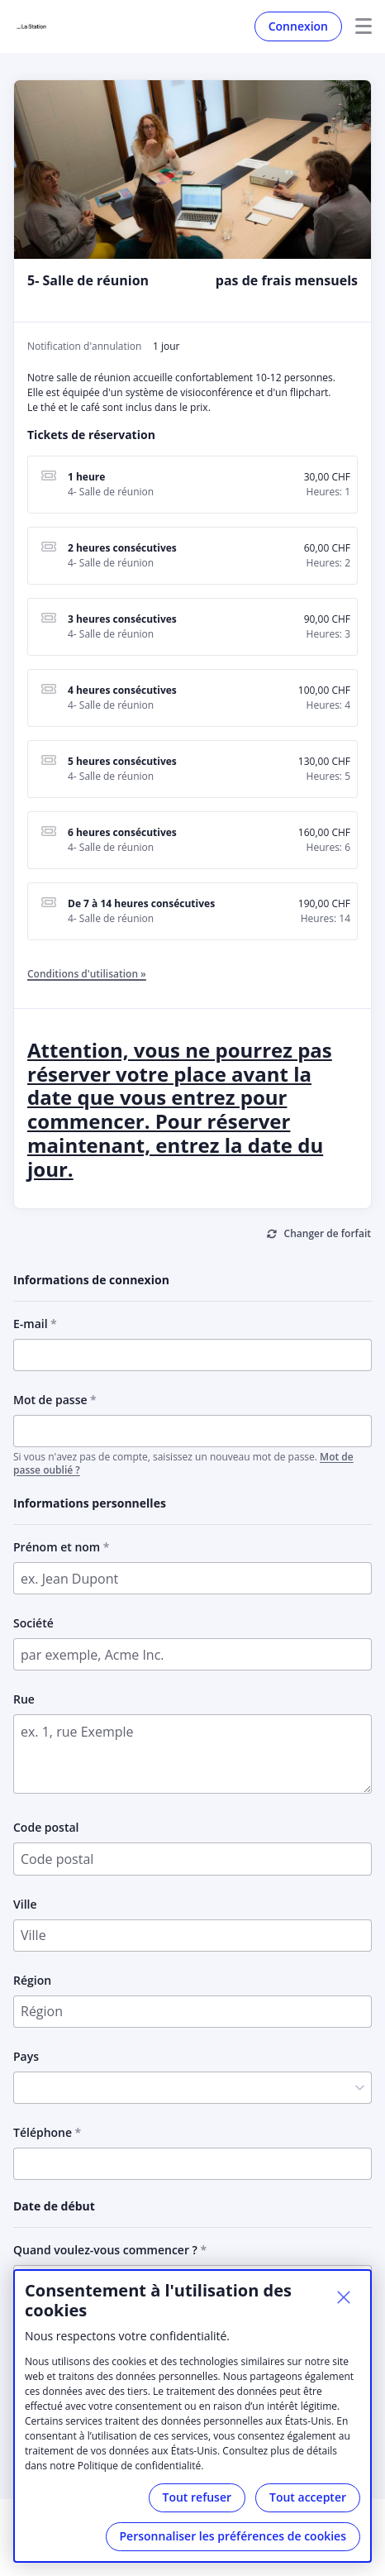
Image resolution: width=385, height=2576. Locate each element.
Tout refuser (197, 2497)
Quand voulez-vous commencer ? (105, 2250)
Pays (26, 2056)
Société (33, 1623)
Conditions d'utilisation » (86, 974)
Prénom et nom (56, 1547)
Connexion (298, 26)
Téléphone (42, 2132)
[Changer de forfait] (318, 1234)
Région (32, 1980)
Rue (24, 1699)
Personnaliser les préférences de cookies (233, 2536)
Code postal (45, 1827)
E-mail (30, 1323)
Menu (357, 26)
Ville (25, 1904)
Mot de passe (50, 1399)
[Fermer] (343, 2297)
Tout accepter (307, 2497)
